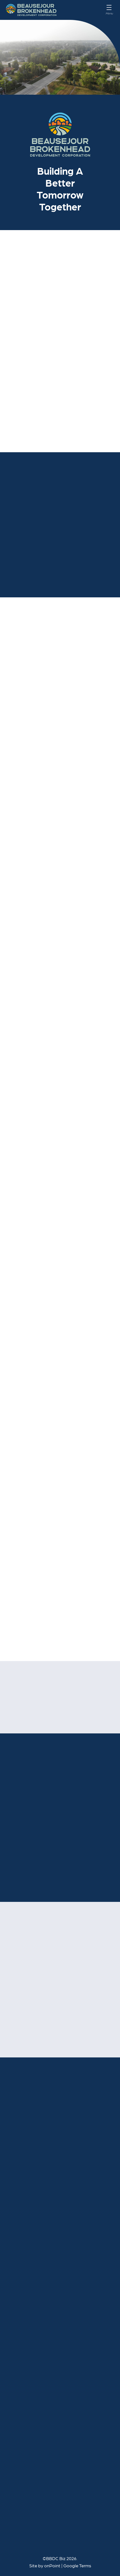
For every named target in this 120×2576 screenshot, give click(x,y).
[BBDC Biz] (31, 10)
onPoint (52, 2565)
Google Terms (77, 2565)
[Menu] (109, 10)
